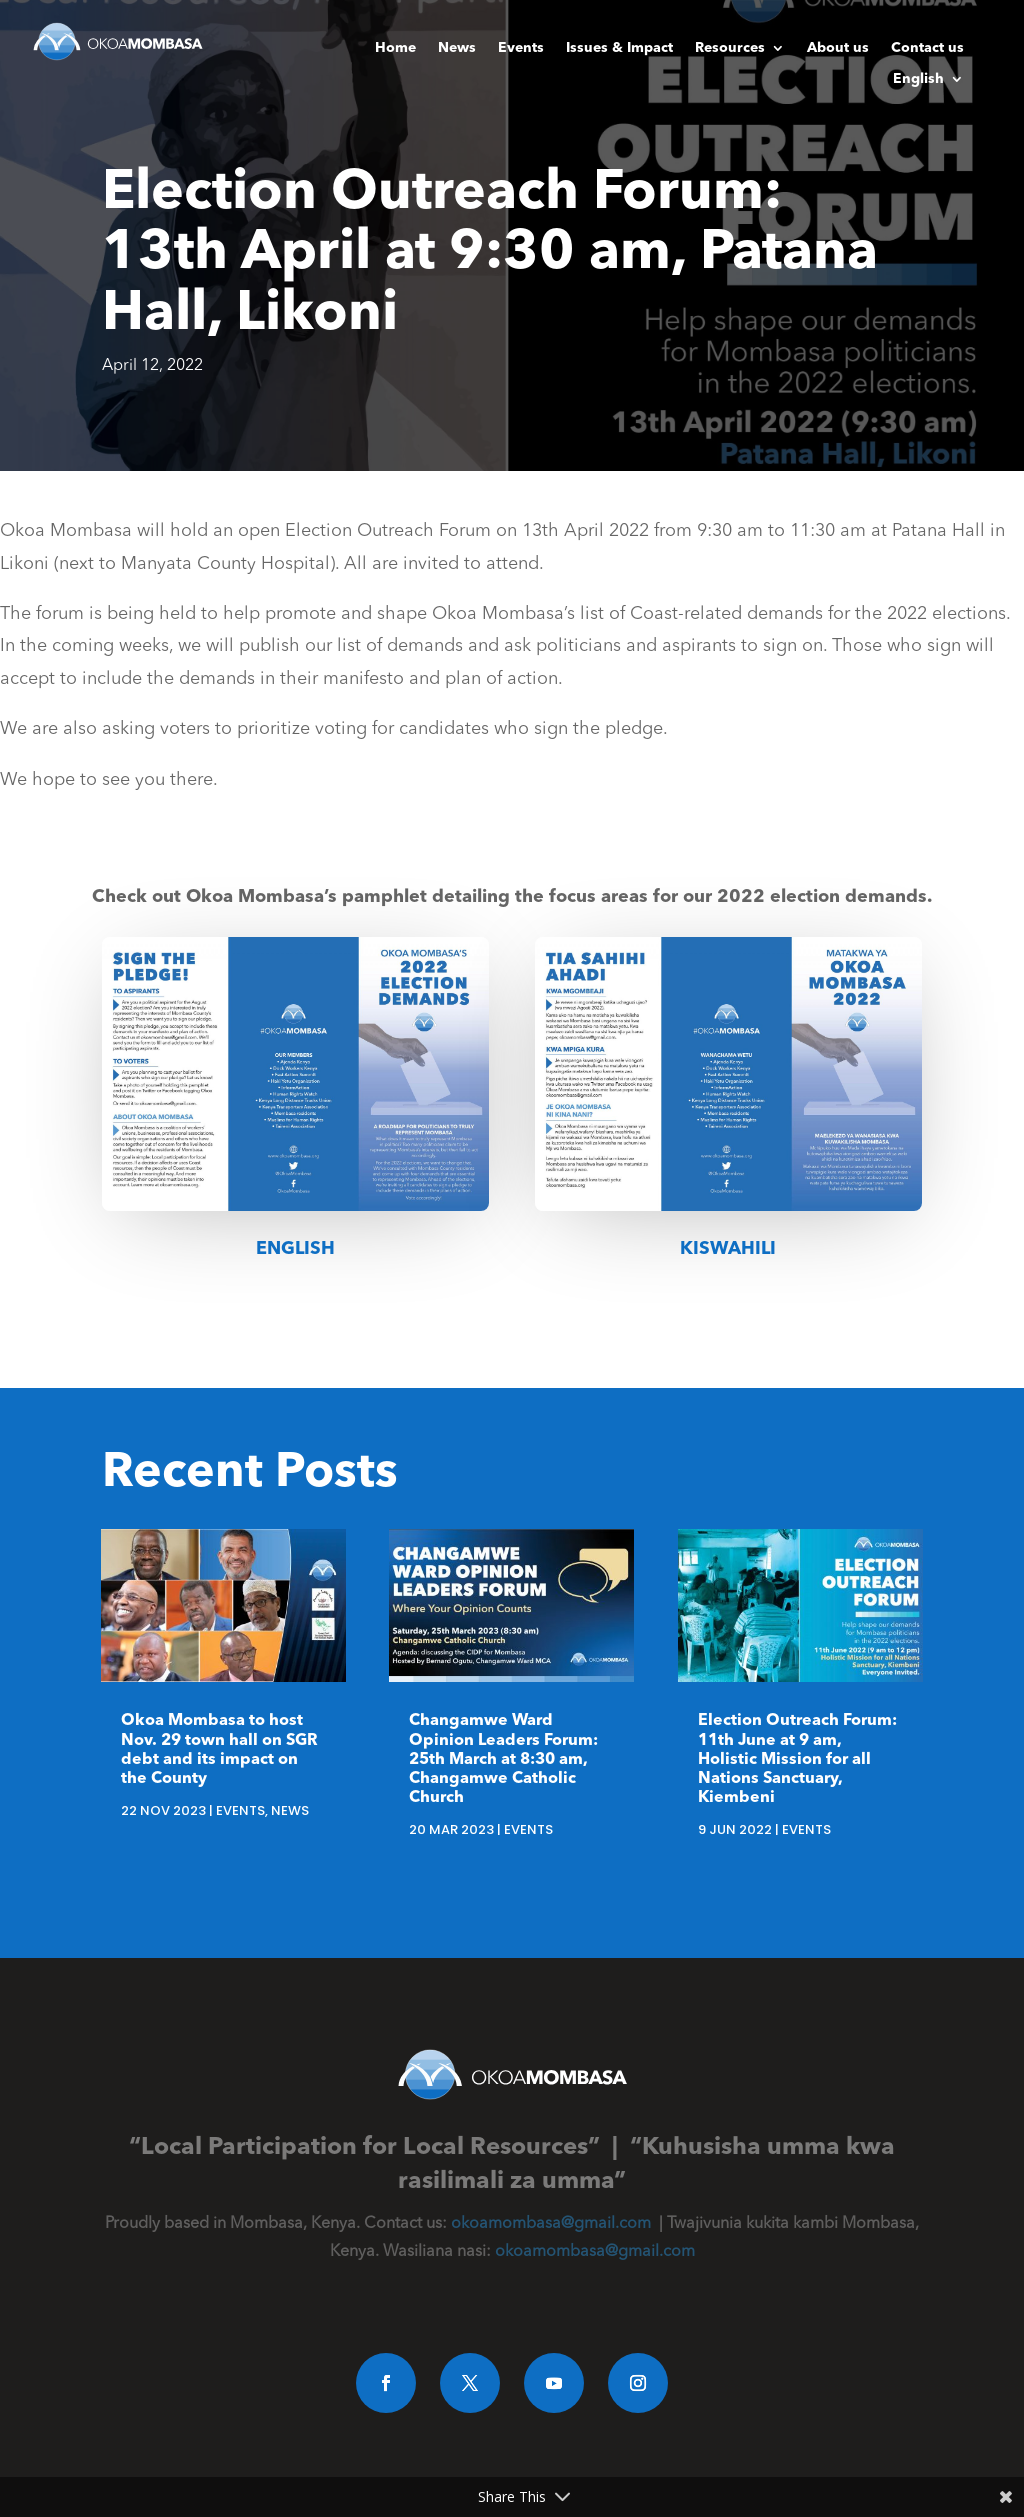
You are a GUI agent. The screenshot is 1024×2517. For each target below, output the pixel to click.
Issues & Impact (619, 48)
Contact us (927, 48)
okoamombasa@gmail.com (551, 2224)
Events (521, 48)
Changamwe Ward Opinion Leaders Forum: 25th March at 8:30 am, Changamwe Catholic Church (503, 1759)
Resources (730, 48)
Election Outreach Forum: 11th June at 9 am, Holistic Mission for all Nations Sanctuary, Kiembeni (797, 1759)
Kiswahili (728, 1249)
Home (395, 48)
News (457, 48)
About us (838, 48)
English (918, 79)
